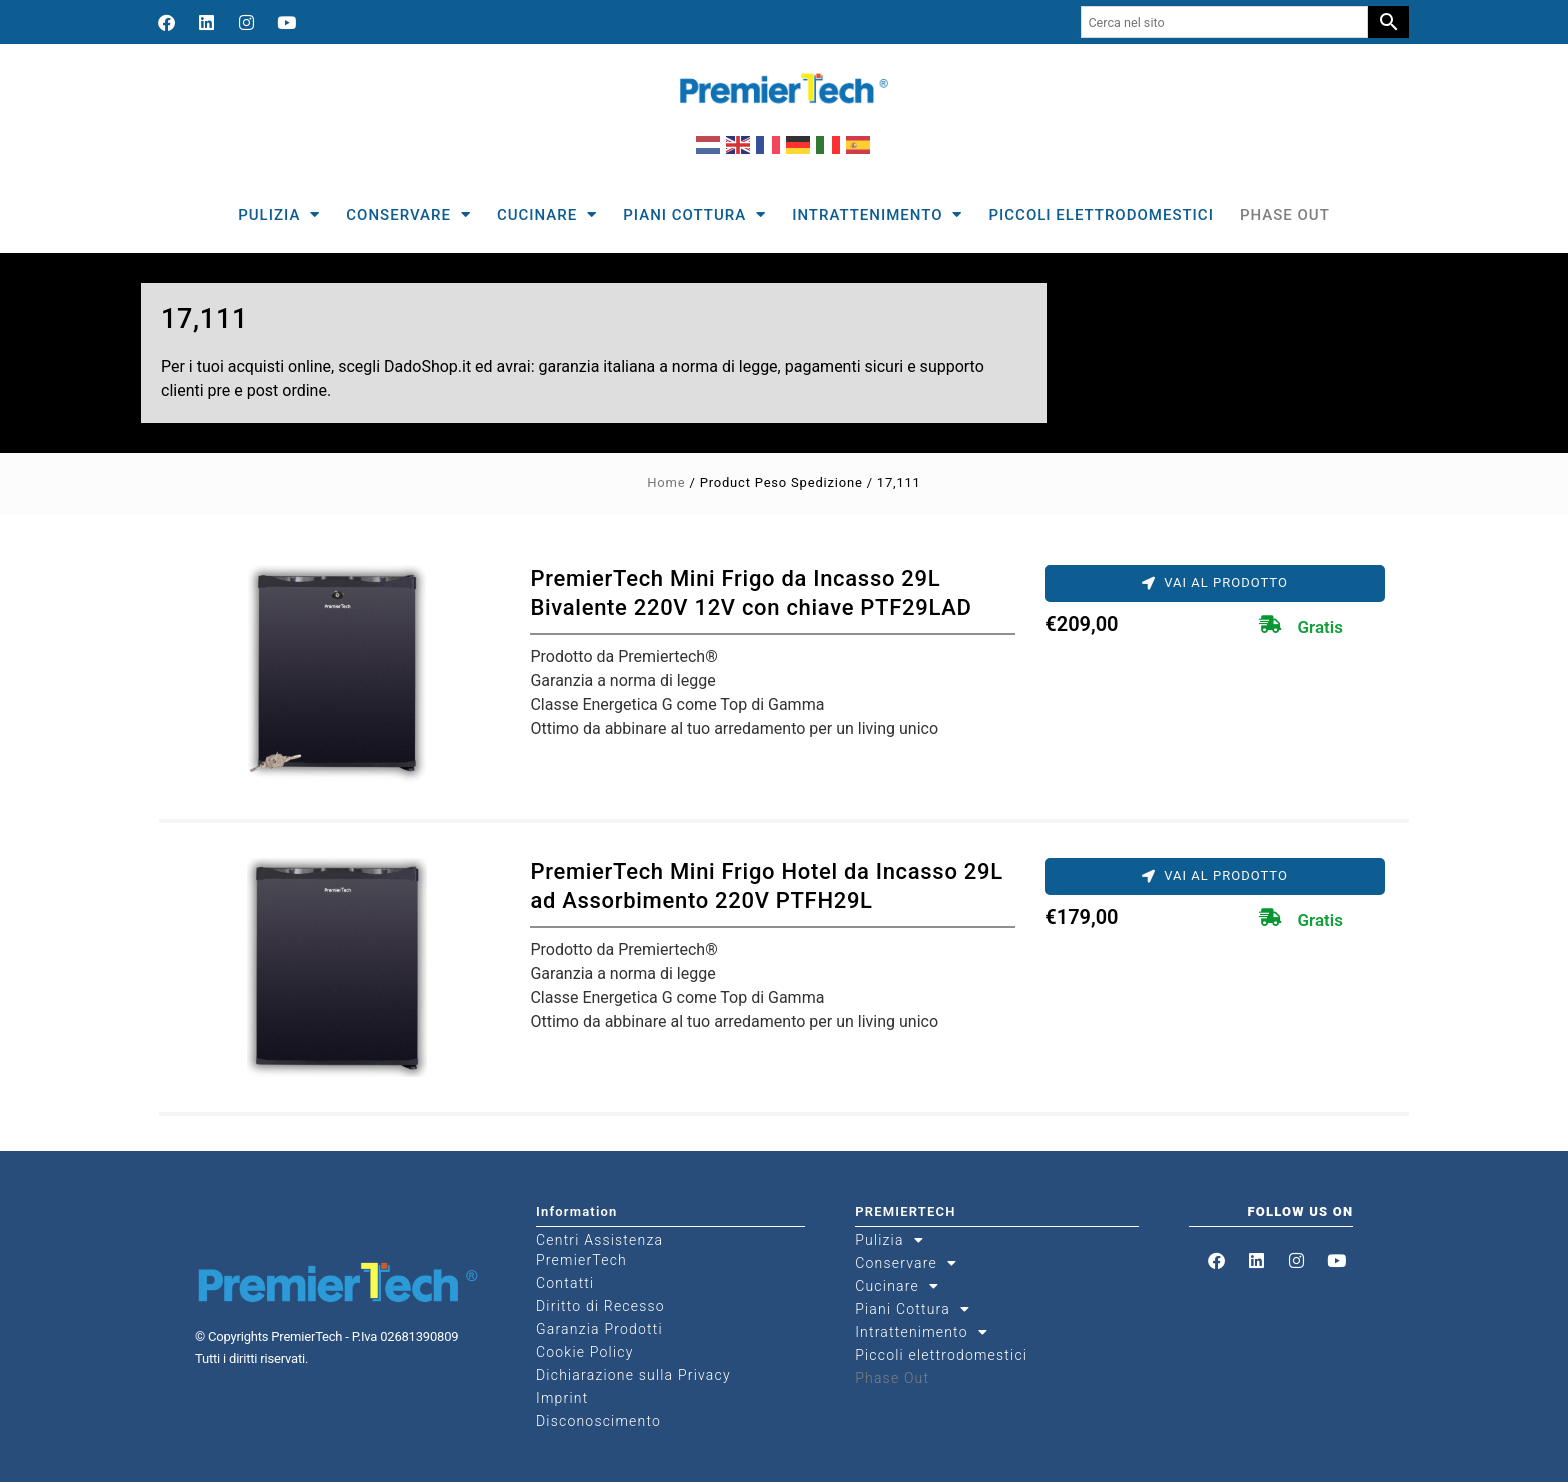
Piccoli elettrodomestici (1100, 215)
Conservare (408, 214)
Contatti (565, 1283)
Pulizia (279, 214)
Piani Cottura (694, 214)
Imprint (562, 1398)
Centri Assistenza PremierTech (599, 1250)
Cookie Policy (585, 1352)
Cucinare (547, 214)
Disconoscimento (598, 1421)
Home (666, 482)
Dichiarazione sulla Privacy (633, 1375)
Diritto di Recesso (600, 1306)
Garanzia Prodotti (599, 1329)
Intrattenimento (877, 214)
